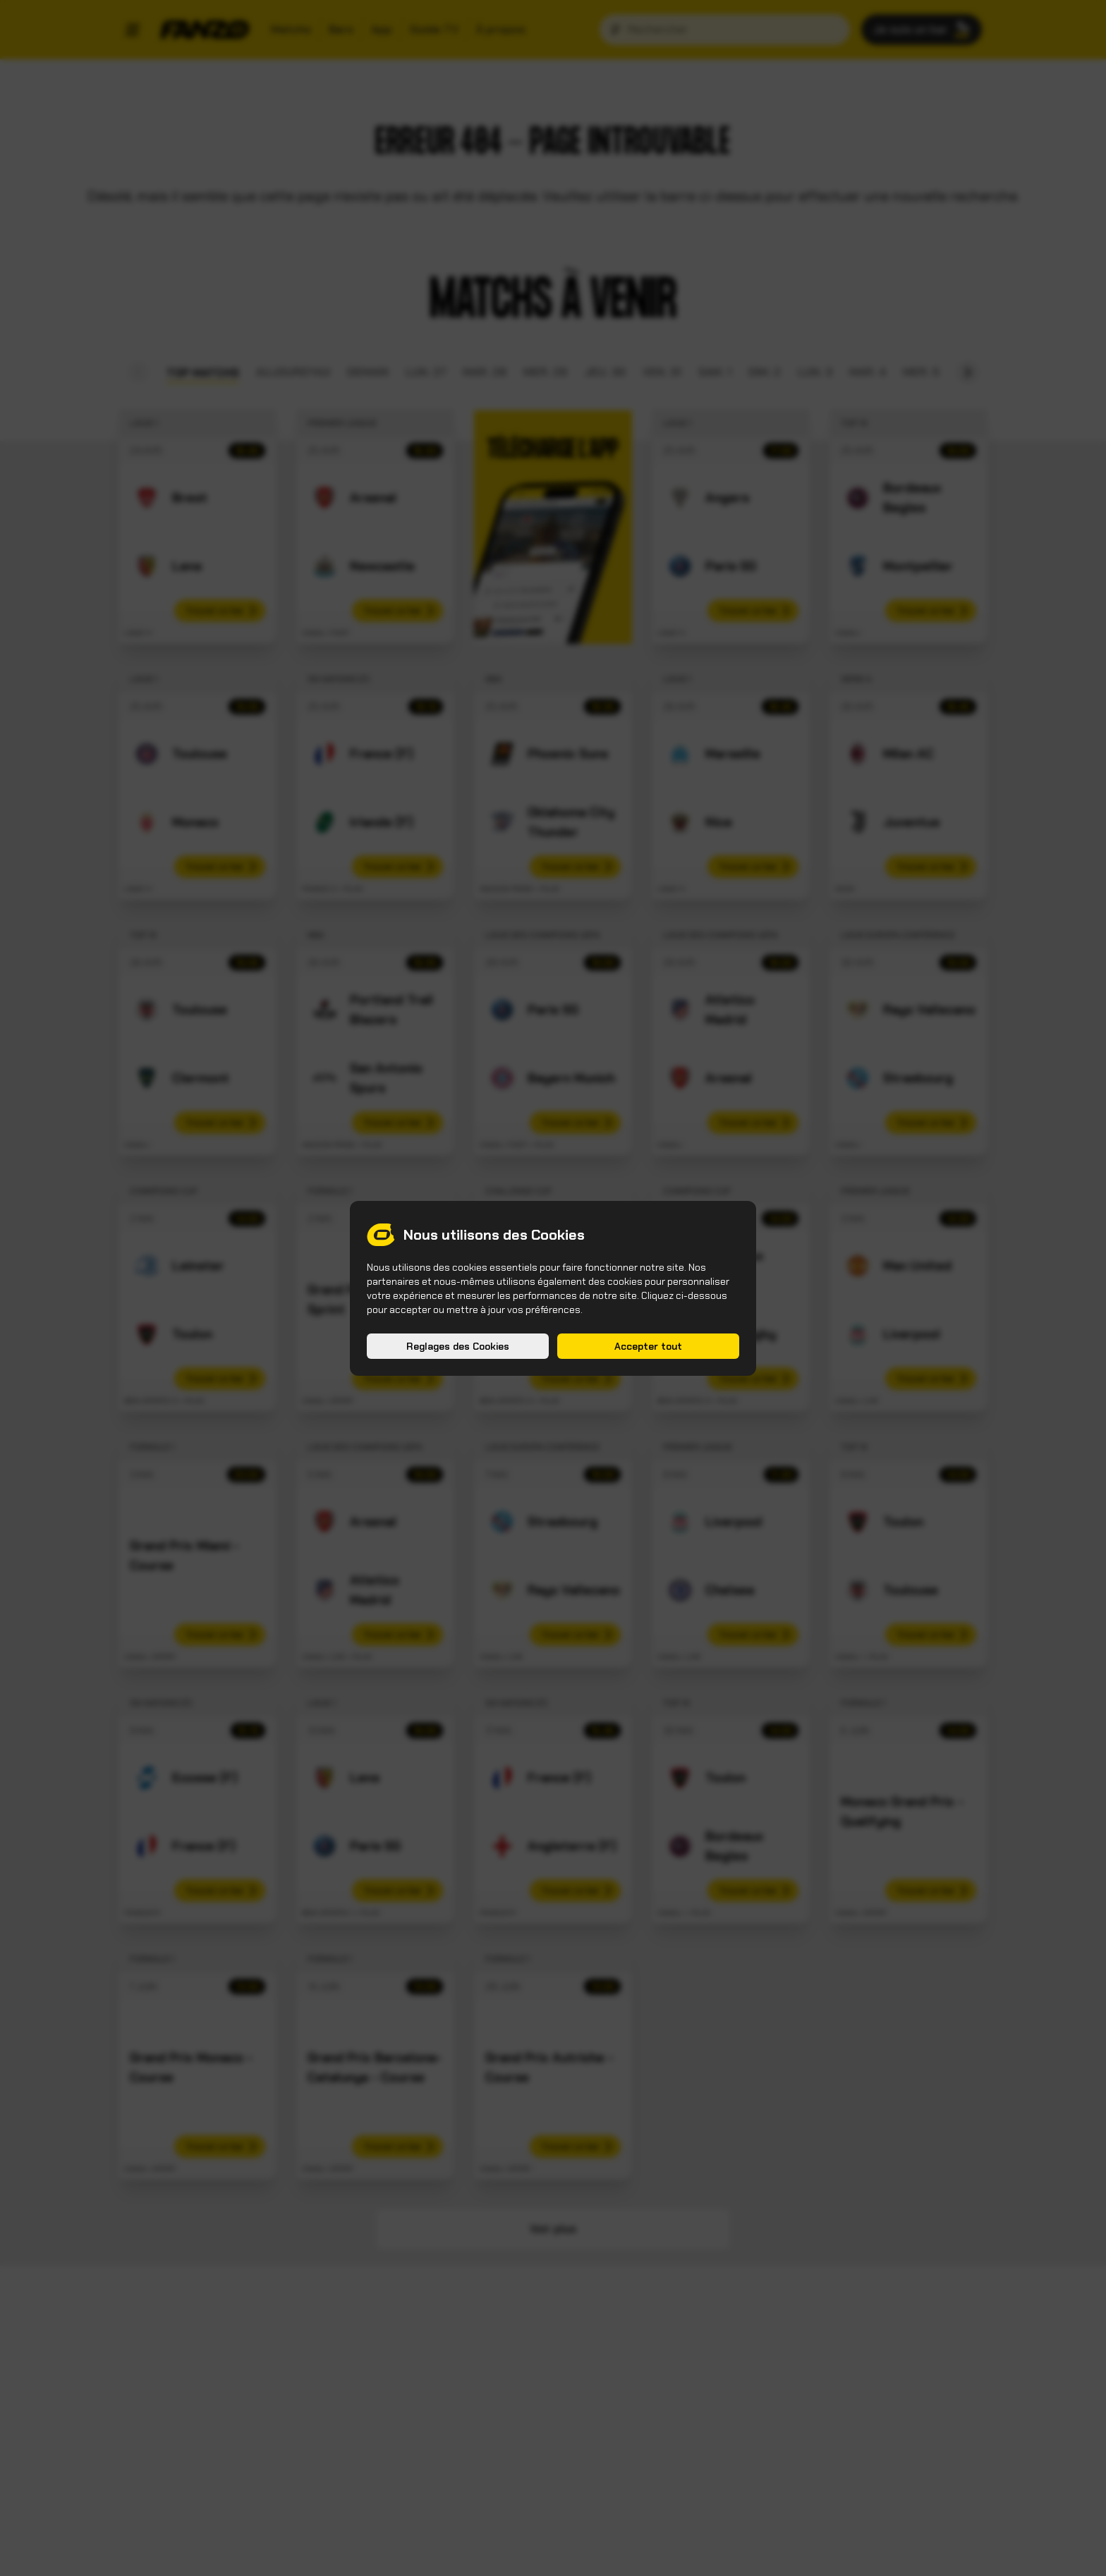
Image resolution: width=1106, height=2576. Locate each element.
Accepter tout (648, 1346)
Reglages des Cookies (457, 1346)
